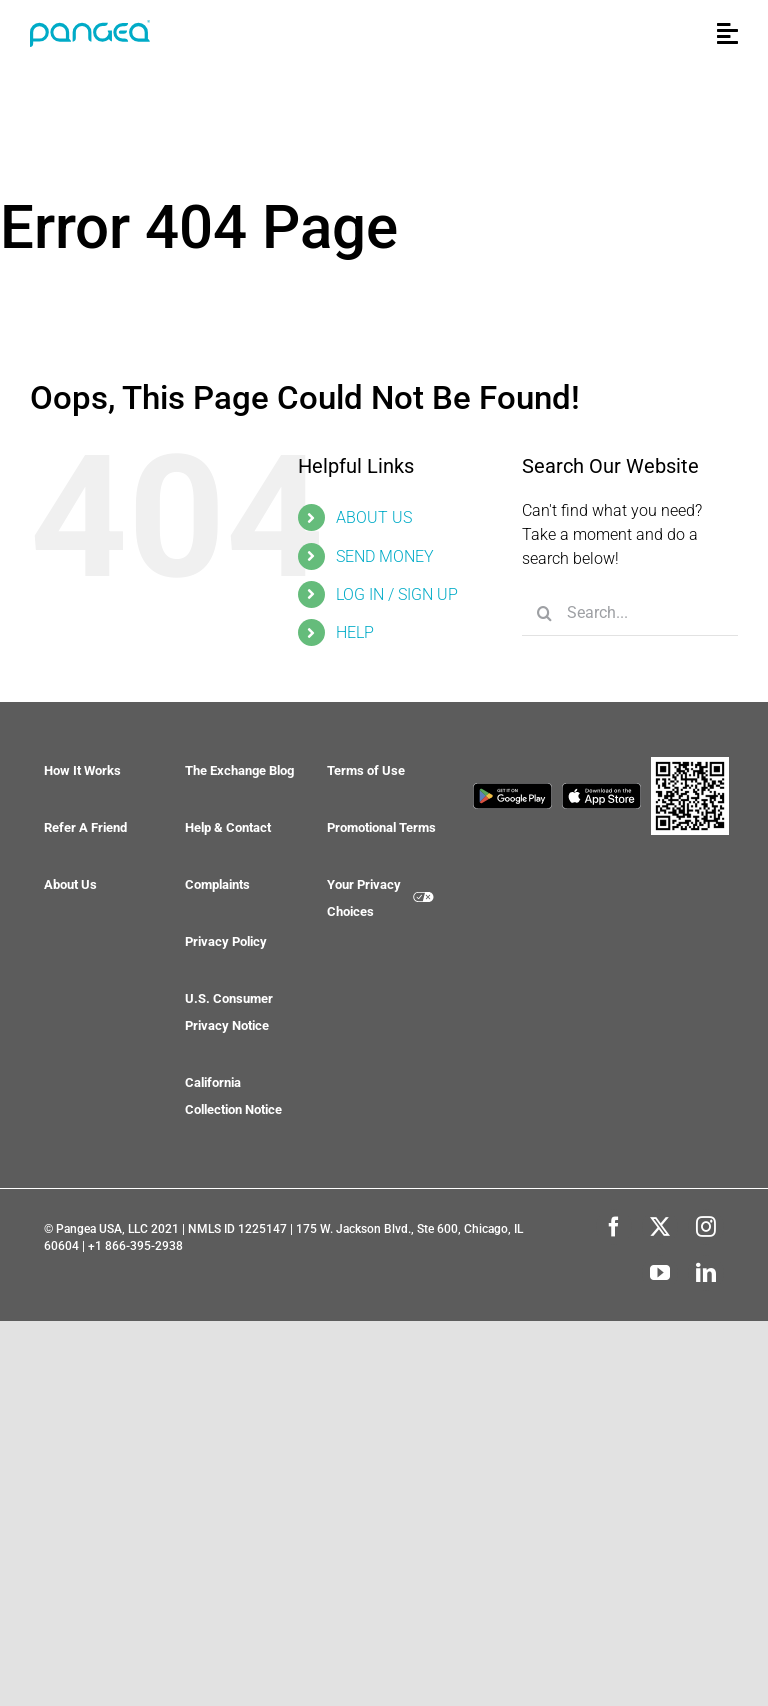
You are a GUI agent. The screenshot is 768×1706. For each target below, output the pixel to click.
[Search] (544, 613)
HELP (355, 632)
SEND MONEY (385, 556)
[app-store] (601, 793)
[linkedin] (706, 1273)
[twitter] (660, 1227)
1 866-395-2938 (139, 1246)
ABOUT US (374, 517)
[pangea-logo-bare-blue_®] (90, 30)
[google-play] (512, 793)
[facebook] (614, 1227)
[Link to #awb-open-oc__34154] (727, 33)
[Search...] (630, 613)
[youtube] (660, 1273)
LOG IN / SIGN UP (397, 594)
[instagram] (706, 1227)
